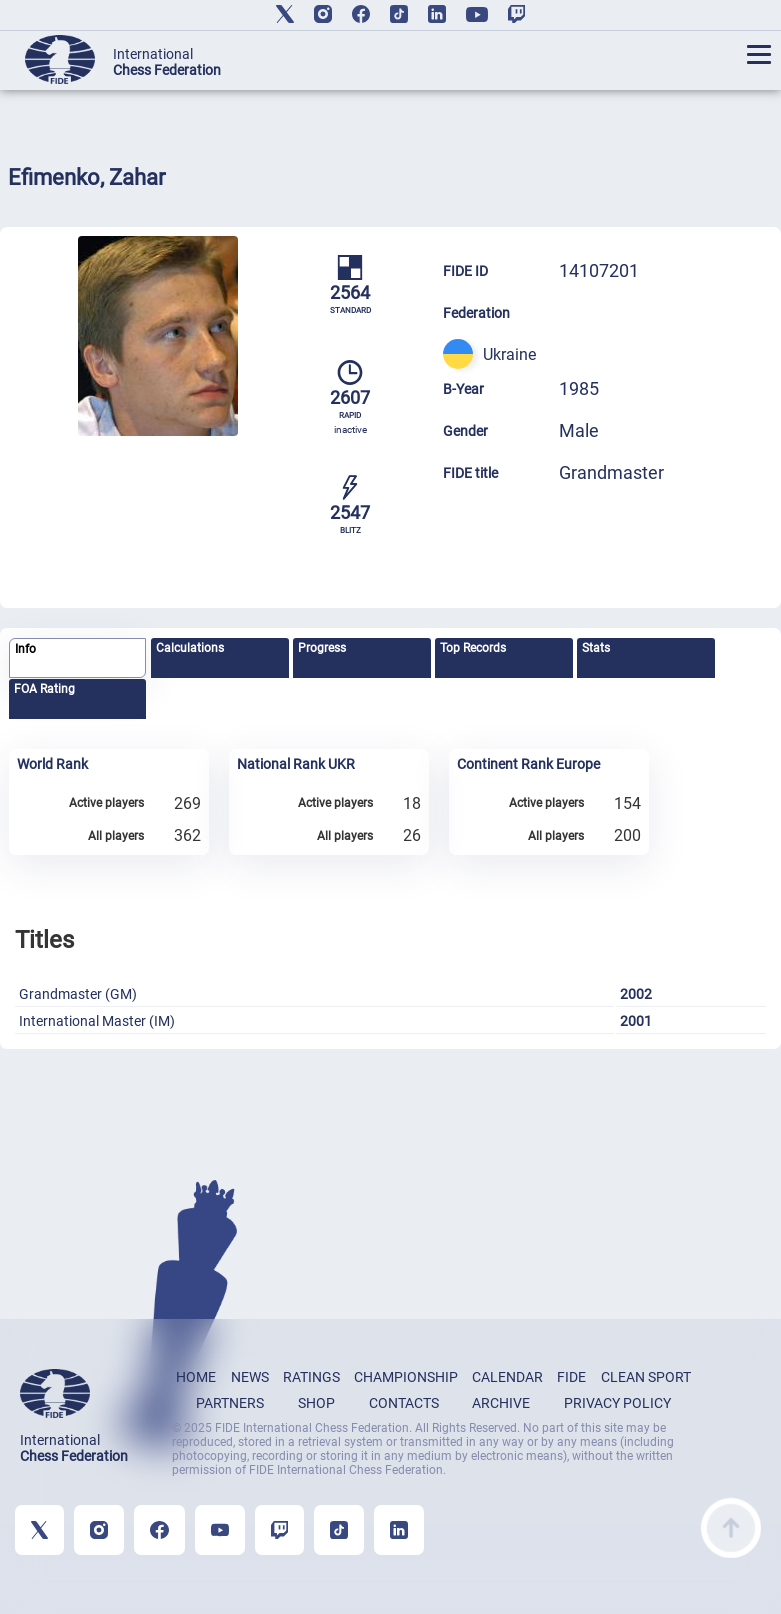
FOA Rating (44, 689)
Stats (596, 648)
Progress (322, 648)
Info (25, 649)
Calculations (190, 648)
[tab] (77, 658)
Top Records (473, 648)
